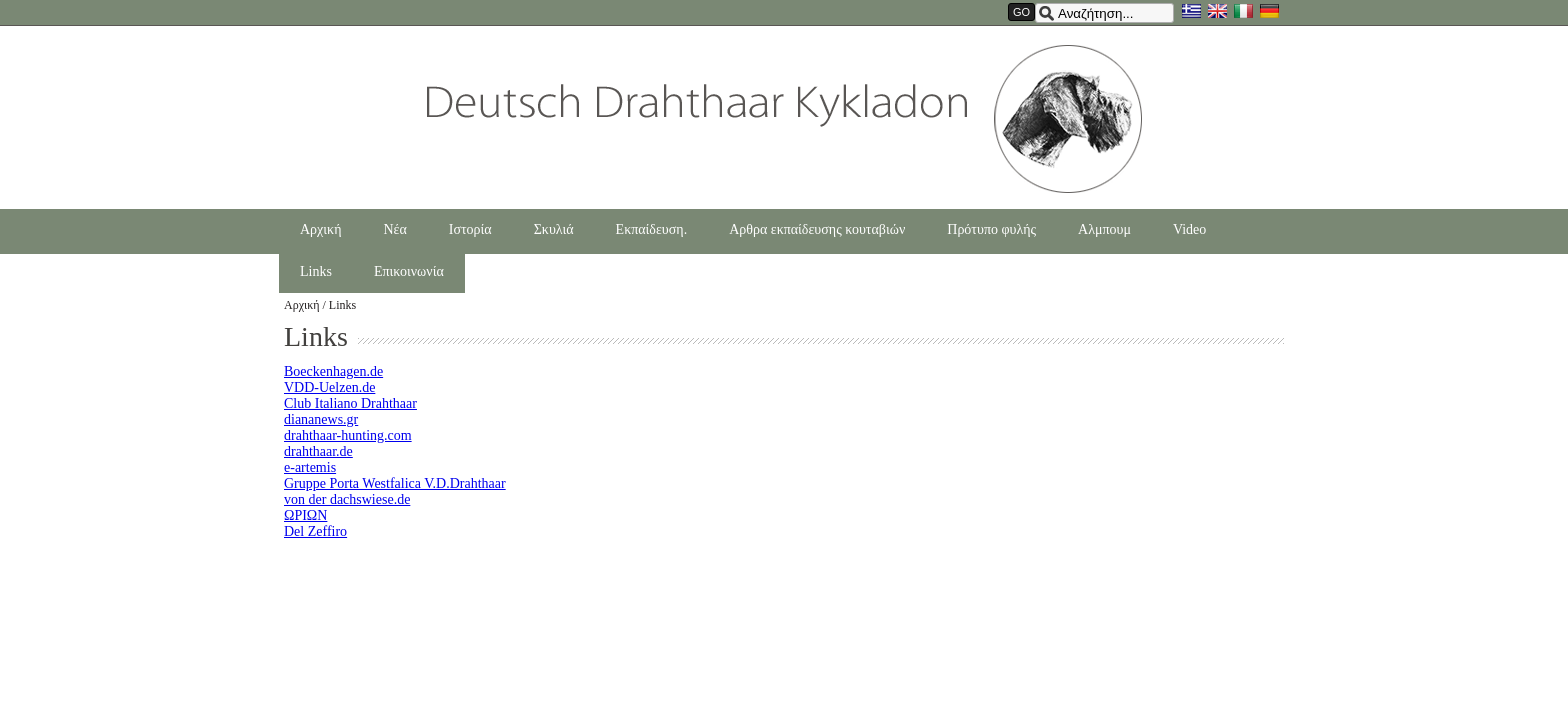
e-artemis (310, 467)
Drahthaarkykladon (784, 119)
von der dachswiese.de (347, 499)
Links (316, 271)
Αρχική (320, 229)
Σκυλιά (554, 229)
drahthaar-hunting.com (348, 435)
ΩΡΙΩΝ (305, 515)
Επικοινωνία (409, 271)
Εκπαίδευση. (652, 229)
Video (1189, 229)
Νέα (394, 229)
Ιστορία (470, 229)
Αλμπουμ (1104, 229)
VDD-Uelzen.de (329, 387)
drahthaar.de (318, 451)
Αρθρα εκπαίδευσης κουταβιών (817, 229)
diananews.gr (321, 419)
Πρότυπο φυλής (991, 229)
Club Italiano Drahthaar (350, 403)
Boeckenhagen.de (333, 371)
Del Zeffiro (315, 531)
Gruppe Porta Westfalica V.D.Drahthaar (395, 483)
